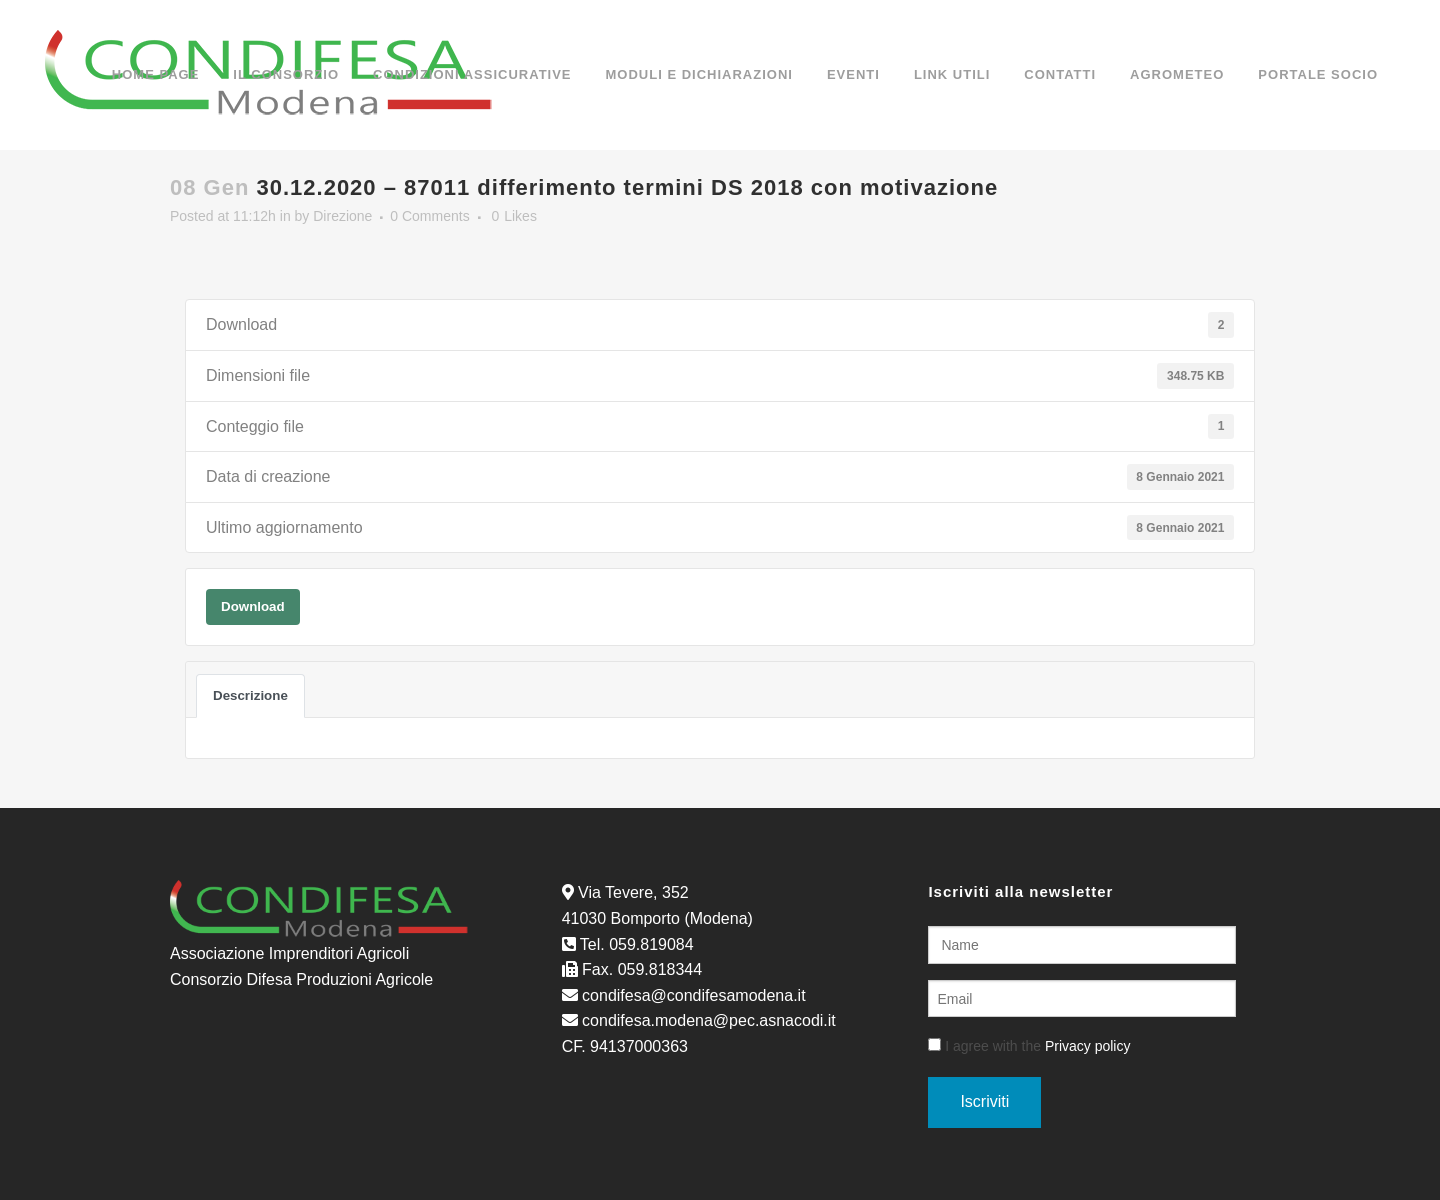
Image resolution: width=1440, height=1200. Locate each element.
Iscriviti (984, 1101)
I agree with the (1029, 1046)
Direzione (342, 216)
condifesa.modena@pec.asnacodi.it (709, 1020)
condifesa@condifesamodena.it (694, 995)
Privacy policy (1088, 1046)
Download (253, 606)
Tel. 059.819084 (637, 944)
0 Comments (429, 216)
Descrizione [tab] (250, 695)
